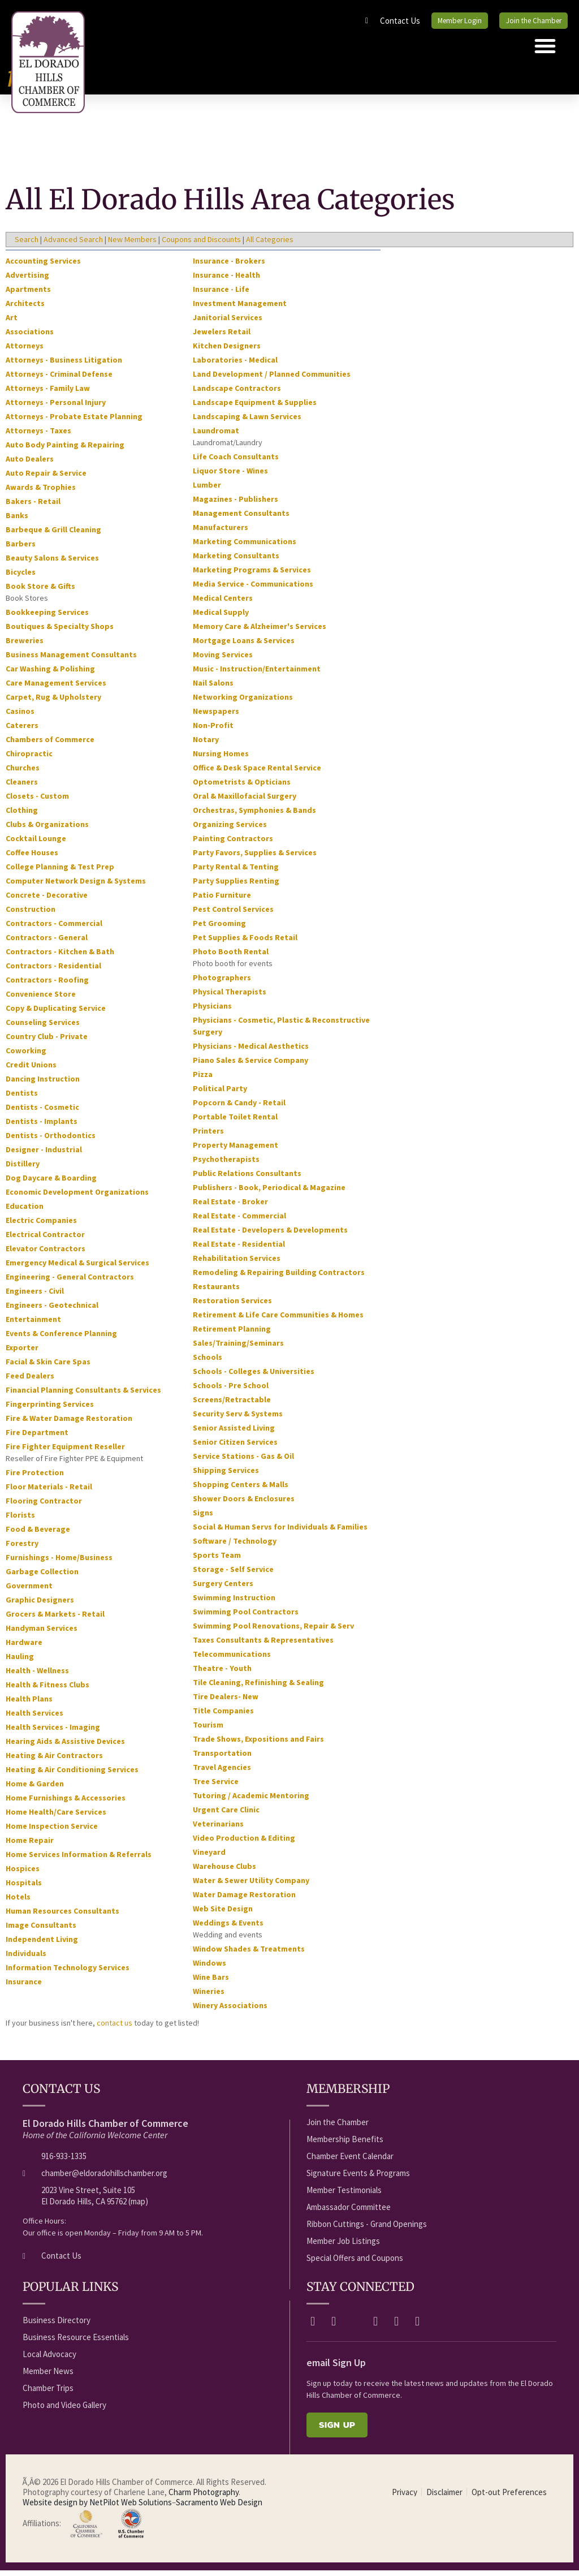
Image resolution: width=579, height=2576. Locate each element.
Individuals (26, 1958)
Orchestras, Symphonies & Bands (254, 815)
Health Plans (29, 1704)
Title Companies (223, 1716)
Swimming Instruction (234, 1602)
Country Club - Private (47, 1041)
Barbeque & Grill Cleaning (53, 534)
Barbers (21, 549)
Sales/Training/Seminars (238, 1348)
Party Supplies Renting (236, 886)
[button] (545, 51)
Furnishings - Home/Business (59, 1562)
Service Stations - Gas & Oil (243, 1461)
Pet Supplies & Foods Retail (245, 942)
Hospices (23, 1873)
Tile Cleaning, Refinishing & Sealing (258, 1687)
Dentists (22, 1098)
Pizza (203, 1079)
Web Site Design (223, 1914)
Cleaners (22, 787)
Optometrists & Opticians (242, 787)
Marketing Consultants (236, 560)
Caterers (22, 730)
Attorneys (25, 351)
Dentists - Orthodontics (51, 1140)
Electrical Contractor (45, 1239)
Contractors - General (47, 942)
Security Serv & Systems (238, 1419)
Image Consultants (41, 1930)
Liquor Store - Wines (230, 476)
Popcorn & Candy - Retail (239, 1107)
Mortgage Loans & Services (244, 645)
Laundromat (216, 435)
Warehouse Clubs (224, 1871)
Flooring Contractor (44, 1506)
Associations (30, 336)
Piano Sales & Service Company (250, 1065)
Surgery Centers (223, 1588)
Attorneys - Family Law (48, 393)
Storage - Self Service (233, 1574)
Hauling (20, 1661)
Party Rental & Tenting (236, 872)
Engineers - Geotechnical (52, 1310)
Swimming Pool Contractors (246, 1617)
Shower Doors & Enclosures (244, 1503)
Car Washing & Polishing (50, 674)
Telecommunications (232, 1659)
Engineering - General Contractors (70, 1282)
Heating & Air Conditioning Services (72, 1774)
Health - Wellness (37, 1675)
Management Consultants (241, 518)
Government (29, 1591)
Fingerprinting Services (50, 1409)
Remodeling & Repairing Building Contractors (279, 1277)
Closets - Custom (37, 801)
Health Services (34, 1718)
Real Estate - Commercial (239, 1221)
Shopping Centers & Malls (240, 1489)
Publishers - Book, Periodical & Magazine (269, 1192)
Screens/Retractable (232, 1404)
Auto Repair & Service (46, 478)
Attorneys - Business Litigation (64, 365)
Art (12, 322)
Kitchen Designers (227, 351)
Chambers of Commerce (50, 744)
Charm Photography (203, 2497)
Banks (17, 520)
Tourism (208, 1730)
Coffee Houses (32, 857)
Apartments (28, 294)
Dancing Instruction (43, 1084)
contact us (114, 2028)
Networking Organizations (243, 702)
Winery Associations (230, 2010)
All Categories (269, 244)
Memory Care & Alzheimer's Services (259, 631)
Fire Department (37, 1437)
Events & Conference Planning (61, 1338)
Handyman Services (41, 1633)
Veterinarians (218, 1829)
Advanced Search (73, 244)
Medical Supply (221, 617)
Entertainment (33, 1324)
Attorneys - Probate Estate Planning (74, 421)
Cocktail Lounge (36, 843)
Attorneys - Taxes (38, 435)
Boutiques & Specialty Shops (60, 631)
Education (25, 1211)
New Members (132, 244)
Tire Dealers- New (225, 1701)
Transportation (222, 1758)
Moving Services (223, 659)
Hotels (18, 1902)
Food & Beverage (38, 1534)
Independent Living (42, 1944)
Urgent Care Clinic (226, 1815)
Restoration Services (232, 1305)
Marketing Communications (244, 546)
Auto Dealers (30, 464)
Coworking (26, 1055)
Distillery (23, 1169)
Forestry (22, 1548)
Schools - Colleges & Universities (253, 1376)
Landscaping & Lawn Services (247, 421)
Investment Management (240, 308)
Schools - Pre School (231, 1390)
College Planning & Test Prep (60, 872)
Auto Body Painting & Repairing (65, 450)
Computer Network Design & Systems (76, 886)
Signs (203, 1518)
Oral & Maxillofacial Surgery (244, 801)
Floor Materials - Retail (49, 1492)
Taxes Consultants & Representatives (263, 1645)
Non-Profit (213, 730)
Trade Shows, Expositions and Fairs (258, 1744)
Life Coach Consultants (236, 461)
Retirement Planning (232, 1334)
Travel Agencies (222, 1772)
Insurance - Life (221, 294)
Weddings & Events (228, 1928)
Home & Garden (35, 1789)
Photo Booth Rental (231, 956)
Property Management (235, 1150)
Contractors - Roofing (47, 985)
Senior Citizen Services (235, 1447)
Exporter (22, 1352)
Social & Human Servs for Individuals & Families (280, 1532)
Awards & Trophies (41, 492)
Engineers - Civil (35, 1296)
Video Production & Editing (244, 1843)
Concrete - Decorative (47, 900)
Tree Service (216, 1786)
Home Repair (30, 1845)
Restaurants (216, 1291)
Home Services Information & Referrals (79, 1859)
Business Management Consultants (71, 659)
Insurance (24, 1986)
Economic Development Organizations (77, 1197)
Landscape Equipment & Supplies (255, 407)
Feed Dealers (30, 1381)
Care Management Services (56, 688)
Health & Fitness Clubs (47, 1690)
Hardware (24, 1647)
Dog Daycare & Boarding (51, 1183)
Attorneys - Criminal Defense (59, 379)
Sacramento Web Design (219, 2507)
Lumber (207, 490)
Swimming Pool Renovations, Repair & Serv (273, 1631)
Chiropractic (29, 758)
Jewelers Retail (221, 336)
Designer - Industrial (44, 1154)
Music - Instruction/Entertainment (257, 674)
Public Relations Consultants (247, 1178)
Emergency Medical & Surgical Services (77, 1268)
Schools (207, 1362)
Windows (209, 1968)
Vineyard (209, 1857)
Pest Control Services (233, 914)
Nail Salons (213, 688)
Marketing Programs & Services (252, 575)
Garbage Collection (42, 1576)
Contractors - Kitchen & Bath (60, 956)
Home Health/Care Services (56, 1817)
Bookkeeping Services (47, 617)
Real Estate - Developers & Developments (270, 1235)
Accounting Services (43, 266)
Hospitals (24, 1888)
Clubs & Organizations (47, 829)
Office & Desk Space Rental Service (257, 773)
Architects (25, 308)
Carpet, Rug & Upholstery (53, 702)
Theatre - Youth (222, 1673)
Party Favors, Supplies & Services (255, 857)
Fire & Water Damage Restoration (69, 1423)
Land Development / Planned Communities (272, 379)
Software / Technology (234, 1546)
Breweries (25, 645)
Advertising (27, 280)
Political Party (220, 1093)
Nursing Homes (221, 758)
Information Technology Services (67, 1972)
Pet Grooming (219, 928)
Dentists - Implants (41, 1126)
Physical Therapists (229, 997)
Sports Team (217, 1560)
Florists (20, 1520)
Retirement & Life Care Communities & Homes (278, 1320)
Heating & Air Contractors (54, 1760)
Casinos (20, 716)
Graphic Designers (40, 1605)
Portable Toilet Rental (235, 1122)
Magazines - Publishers (235, 504)
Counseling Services (43, 1027)
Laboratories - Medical (235, 365)
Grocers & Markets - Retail (55, 1619)
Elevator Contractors (45, 1253)
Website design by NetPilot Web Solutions (97, 2507)
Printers (208, 1136)
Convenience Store (41, 999)
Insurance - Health (226, 280)
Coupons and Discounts (201, 244)
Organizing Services (230, 829)
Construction (30, 914)
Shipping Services (226, 1475)
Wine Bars (211, 1982)
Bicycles (21, 577)
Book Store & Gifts (40, 591)
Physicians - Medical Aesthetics (251, 1051)
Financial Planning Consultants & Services (83, 1395)
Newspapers (216, 716)
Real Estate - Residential (239, 1249)
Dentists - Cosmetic (42, 1112)
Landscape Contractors (237, 393)
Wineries (208, 1996)
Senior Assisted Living (234, 1433)
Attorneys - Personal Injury (56, 407)
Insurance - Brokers (229, 266)
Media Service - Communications (253, 589)
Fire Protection (35, 1477)
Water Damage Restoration (244, 1899)
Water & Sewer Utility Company (251, 1885)
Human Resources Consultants (62, 1916)
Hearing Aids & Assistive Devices (65, 1746)
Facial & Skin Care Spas (48, 1367)
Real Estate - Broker (230, 1206)
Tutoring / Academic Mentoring (251, 1800)
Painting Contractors (233, 843)
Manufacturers (220, 532)
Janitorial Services (227, 322)
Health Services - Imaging (53, 1732)
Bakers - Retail (33, 506)
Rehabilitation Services (236, 1263)
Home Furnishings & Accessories (66, 1803)
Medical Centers (223, 603)
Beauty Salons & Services (52, 563)
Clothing (22, 815)
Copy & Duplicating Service (56, 1013)
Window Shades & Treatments (249, 1954)
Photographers (222, 982)
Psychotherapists (226, 1164)
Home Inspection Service (52, 1831)
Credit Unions (31, 1070)
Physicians (212, 1011)
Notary (206, 744)
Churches (23, 773)
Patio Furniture (222, 900)
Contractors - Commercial (54, 928)
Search (26, 244)
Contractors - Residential (53, 971)
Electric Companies (41, 1225)
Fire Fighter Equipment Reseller (65, 1451)
